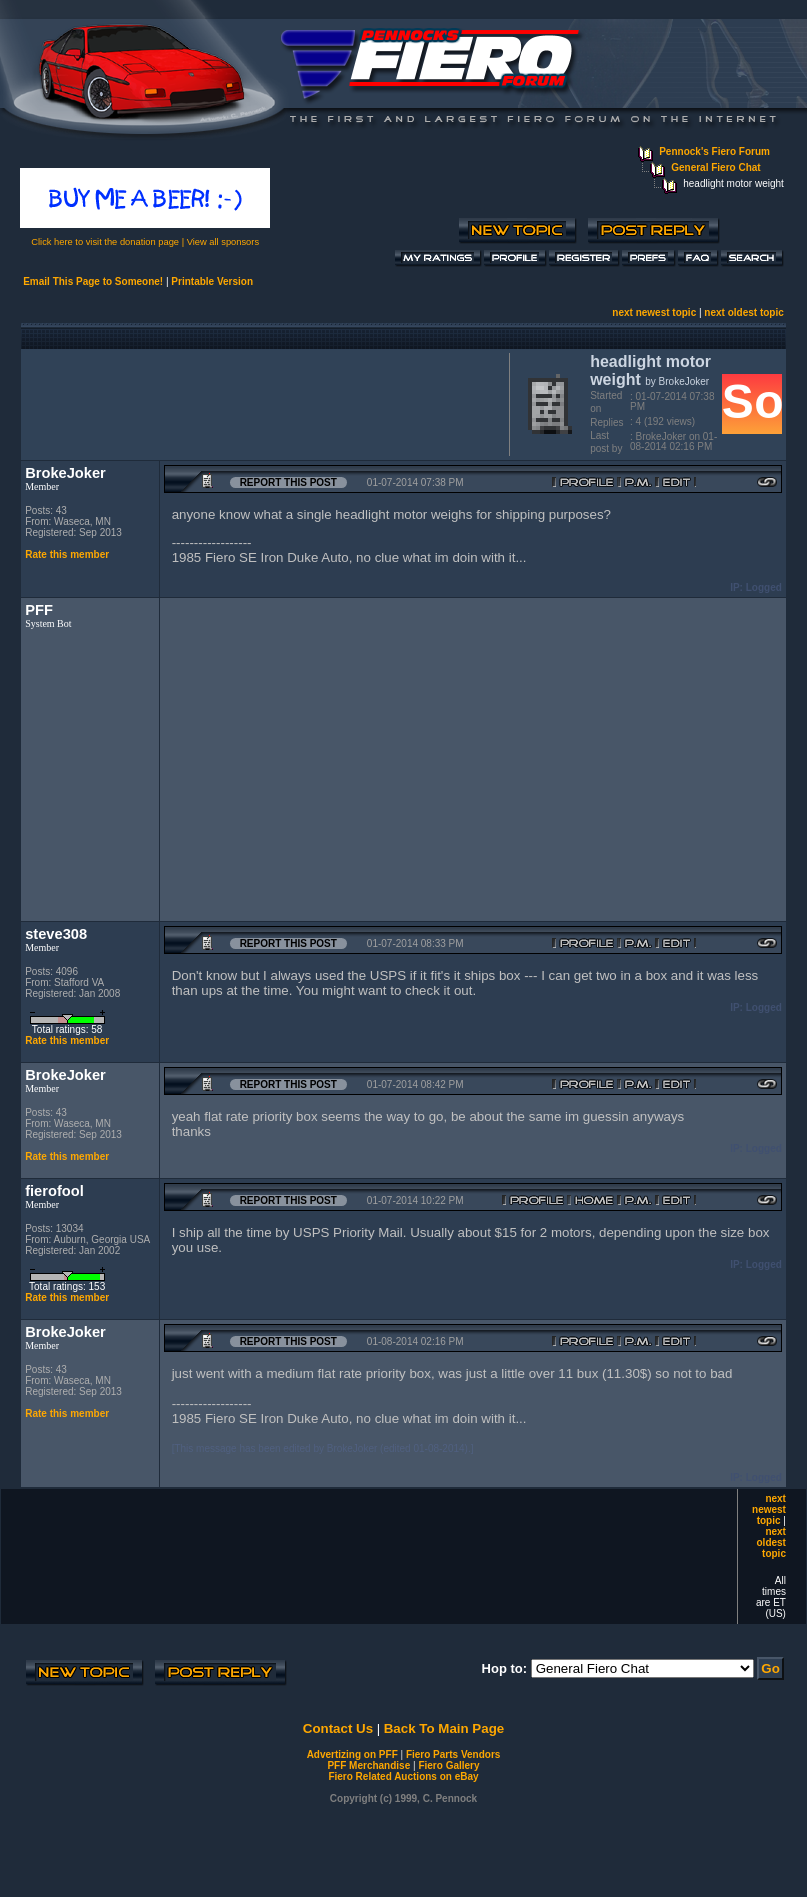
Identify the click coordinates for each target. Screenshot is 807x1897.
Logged (764, 587)
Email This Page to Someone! (93, 281)
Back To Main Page (444, 1728)
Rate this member (67, 554)
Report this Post (288, 482)
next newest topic (654, 312)
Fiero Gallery (448, 1765)
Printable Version (212, 281)
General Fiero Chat (715, 167)
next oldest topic (743, 312)
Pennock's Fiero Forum (714, 151)
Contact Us (338, 1728)
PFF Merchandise (368, 1765)
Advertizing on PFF (352, 1754)
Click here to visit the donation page (105, 242)
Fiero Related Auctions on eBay (403, 1776)
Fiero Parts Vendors (453, 1754)
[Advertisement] (261, 402)
